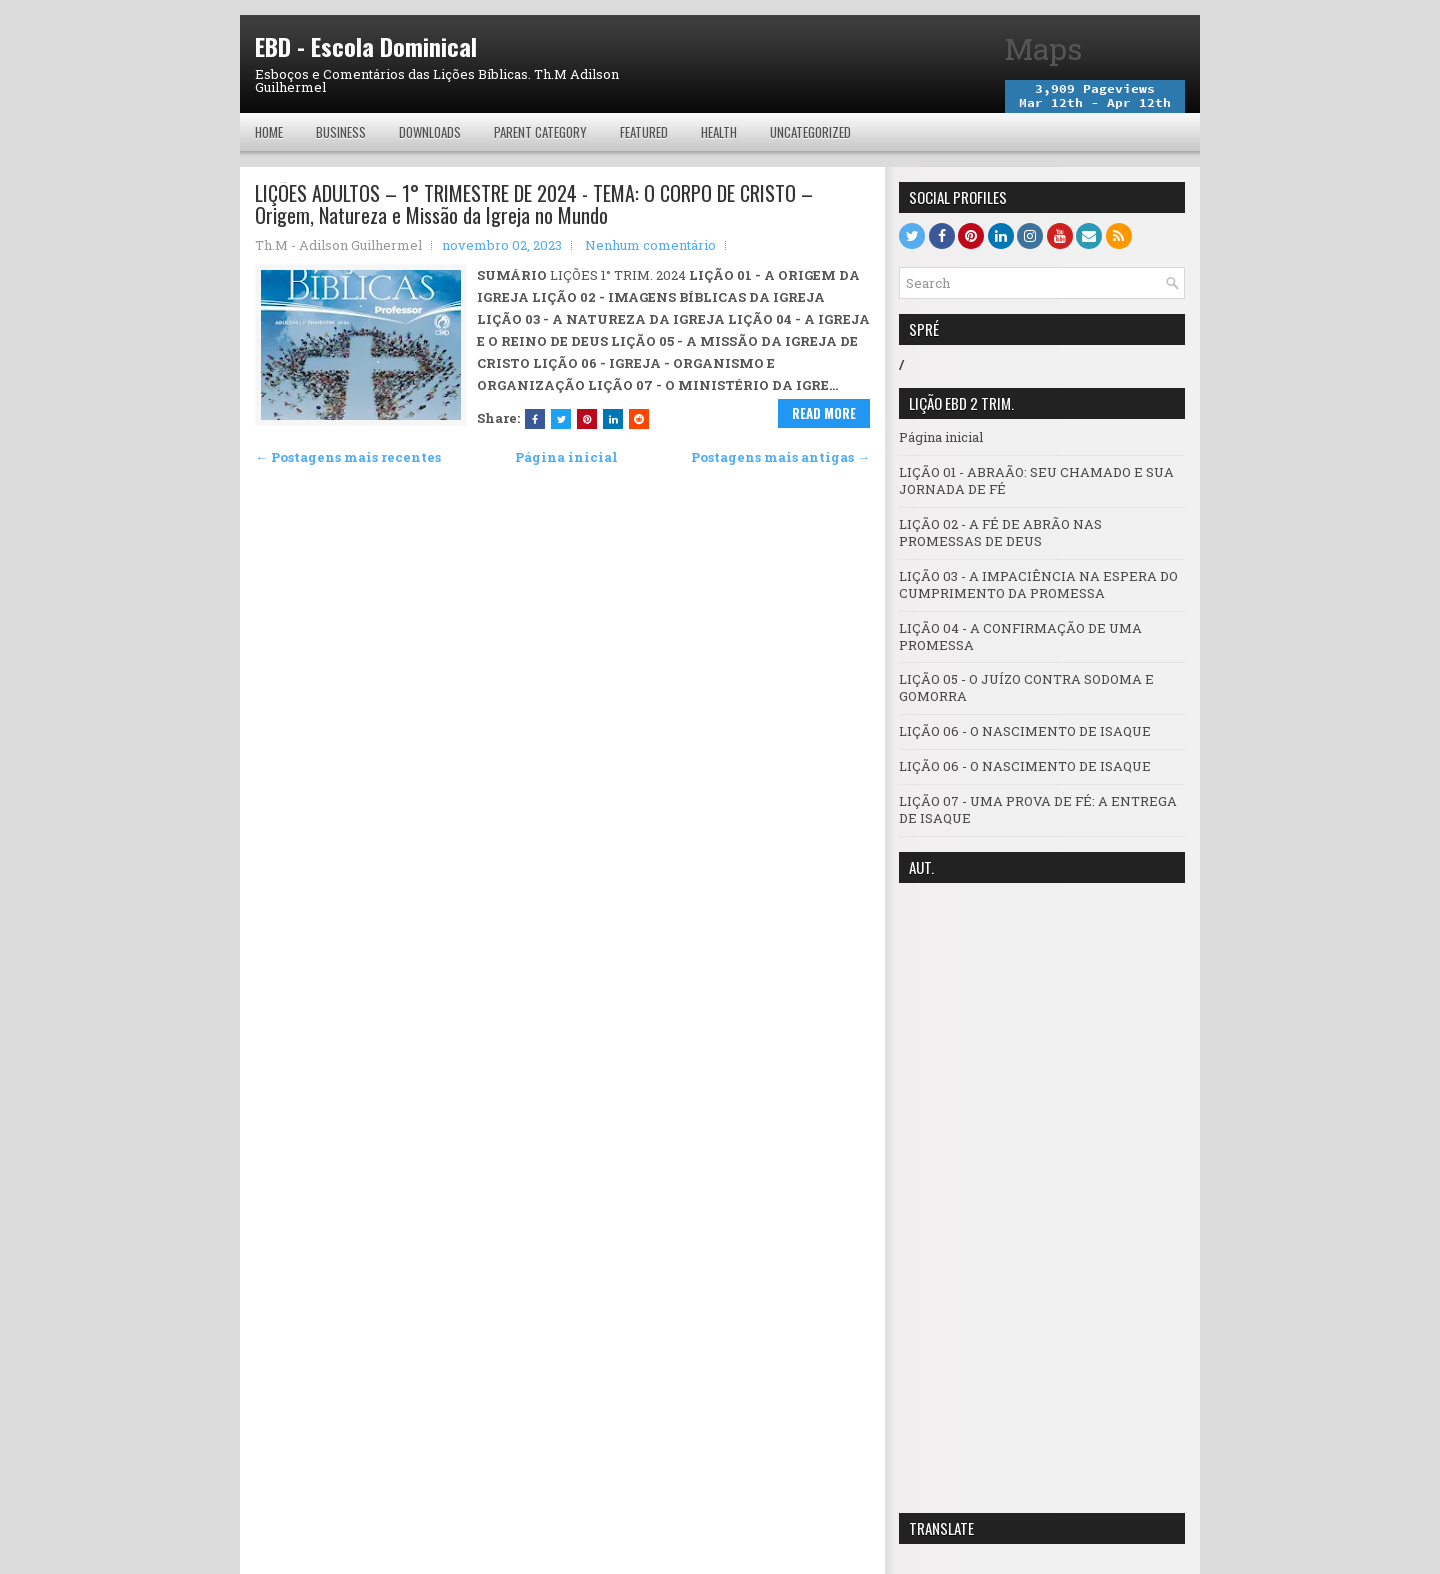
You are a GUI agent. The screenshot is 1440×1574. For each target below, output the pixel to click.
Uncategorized (810, 132)
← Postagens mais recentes (348, 457)
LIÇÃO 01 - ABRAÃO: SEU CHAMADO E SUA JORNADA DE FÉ (1036, 480)
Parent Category (540, 132)
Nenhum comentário (650, 245)
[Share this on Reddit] (639, 419)
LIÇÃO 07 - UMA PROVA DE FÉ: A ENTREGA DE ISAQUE (1038, 809)
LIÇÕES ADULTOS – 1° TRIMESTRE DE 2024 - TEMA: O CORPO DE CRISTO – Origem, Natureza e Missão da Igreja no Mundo (534, 204)
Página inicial (566, 457)
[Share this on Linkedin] (613, 419)
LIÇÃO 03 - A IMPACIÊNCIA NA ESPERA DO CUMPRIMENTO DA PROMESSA (1038, 584)
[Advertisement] (1042, 1198)
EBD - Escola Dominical (366, 46)
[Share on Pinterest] (587, 419)
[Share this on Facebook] (535, 419)
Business (341, 132)
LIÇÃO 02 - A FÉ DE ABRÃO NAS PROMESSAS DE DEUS (1000, 532)
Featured (644, 132)
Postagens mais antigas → (780, 457)
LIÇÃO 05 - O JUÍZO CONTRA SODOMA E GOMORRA (1026, 687)
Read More (824, 413)
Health (719, 132)
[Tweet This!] (561, 419)
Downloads (430, 132)
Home (269, 132)
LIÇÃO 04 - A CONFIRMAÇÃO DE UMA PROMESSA (1020, 636)
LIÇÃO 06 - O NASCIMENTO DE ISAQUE (1025, 731)
